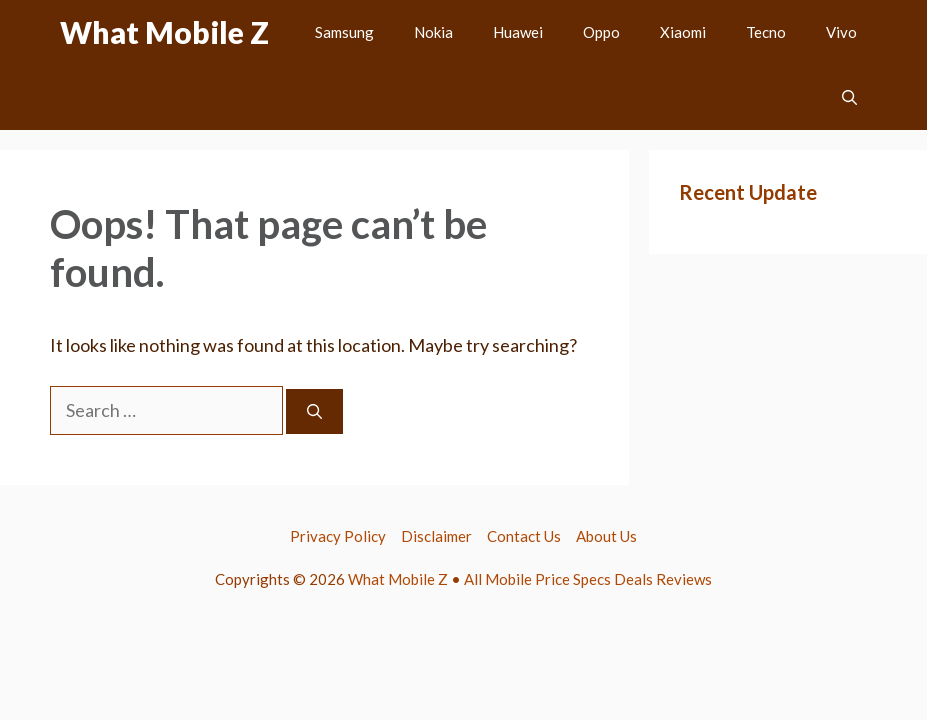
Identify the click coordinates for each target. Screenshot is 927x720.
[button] (849, 97)
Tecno (766, 32)
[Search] (314, 411)
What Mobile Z (164, 32)
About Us (606, 536)
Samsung (344, 32)
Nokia (433, 32)
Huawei (518, 32)
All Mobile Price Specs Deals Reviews (588, 579)
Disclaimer (436, 536)
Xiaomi (683, 32)
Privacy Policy (338, 536)
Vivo (841, 32)
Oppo (601, 32)
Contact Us (524, 536)
